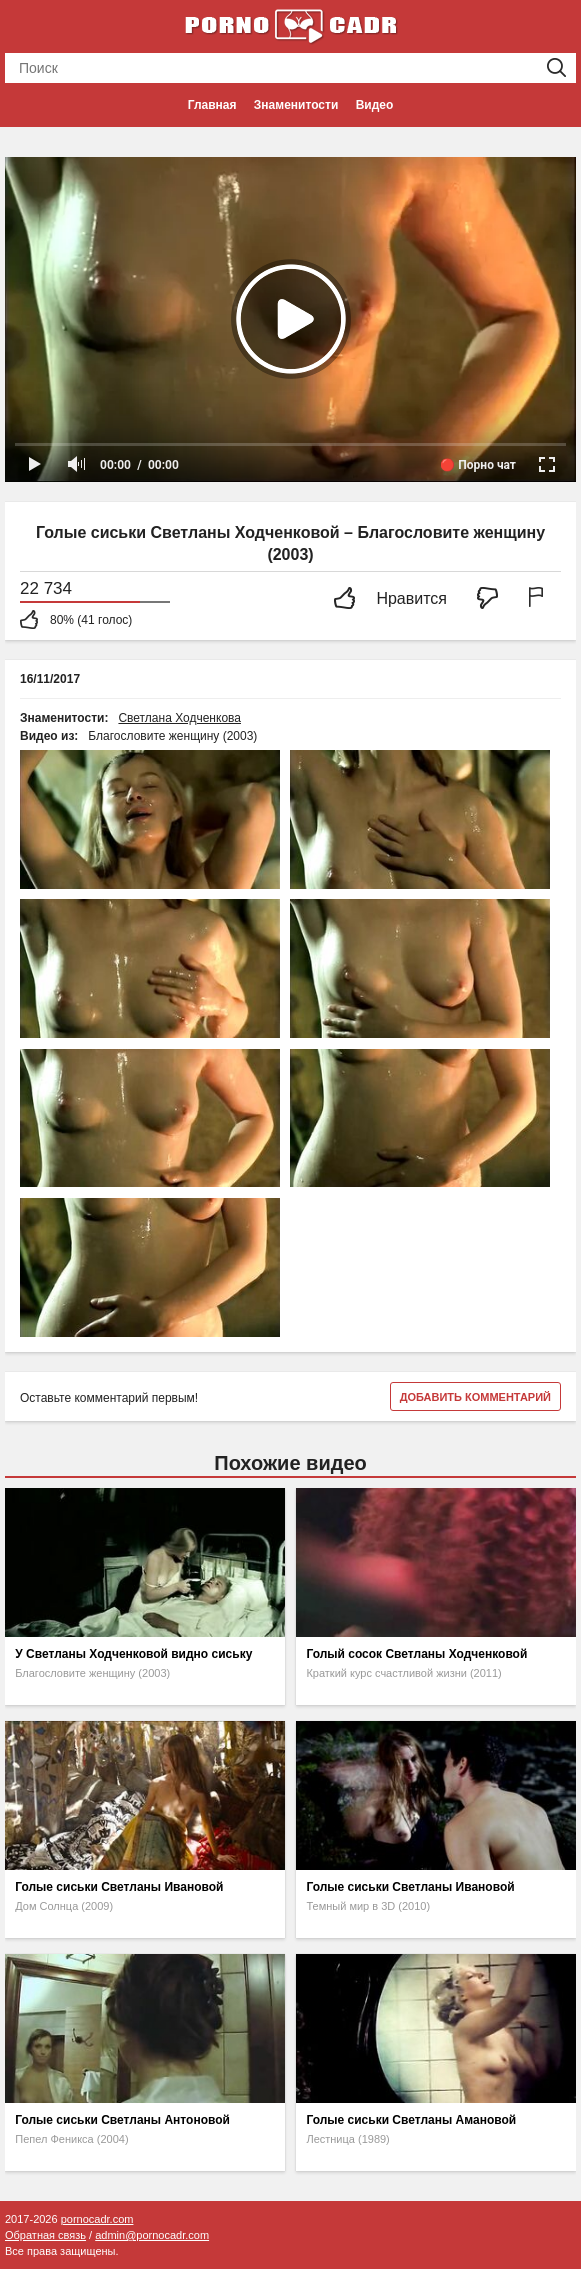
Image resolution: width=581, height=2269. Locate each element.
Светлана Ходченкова (179, 718)
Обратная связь (45, 2235)
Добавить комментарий (475, 1397)
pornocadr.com (97, 2219)
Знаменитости (296, 105)
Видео (375, 105)
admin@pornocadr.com (152, 2235)
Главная (212, 105)
